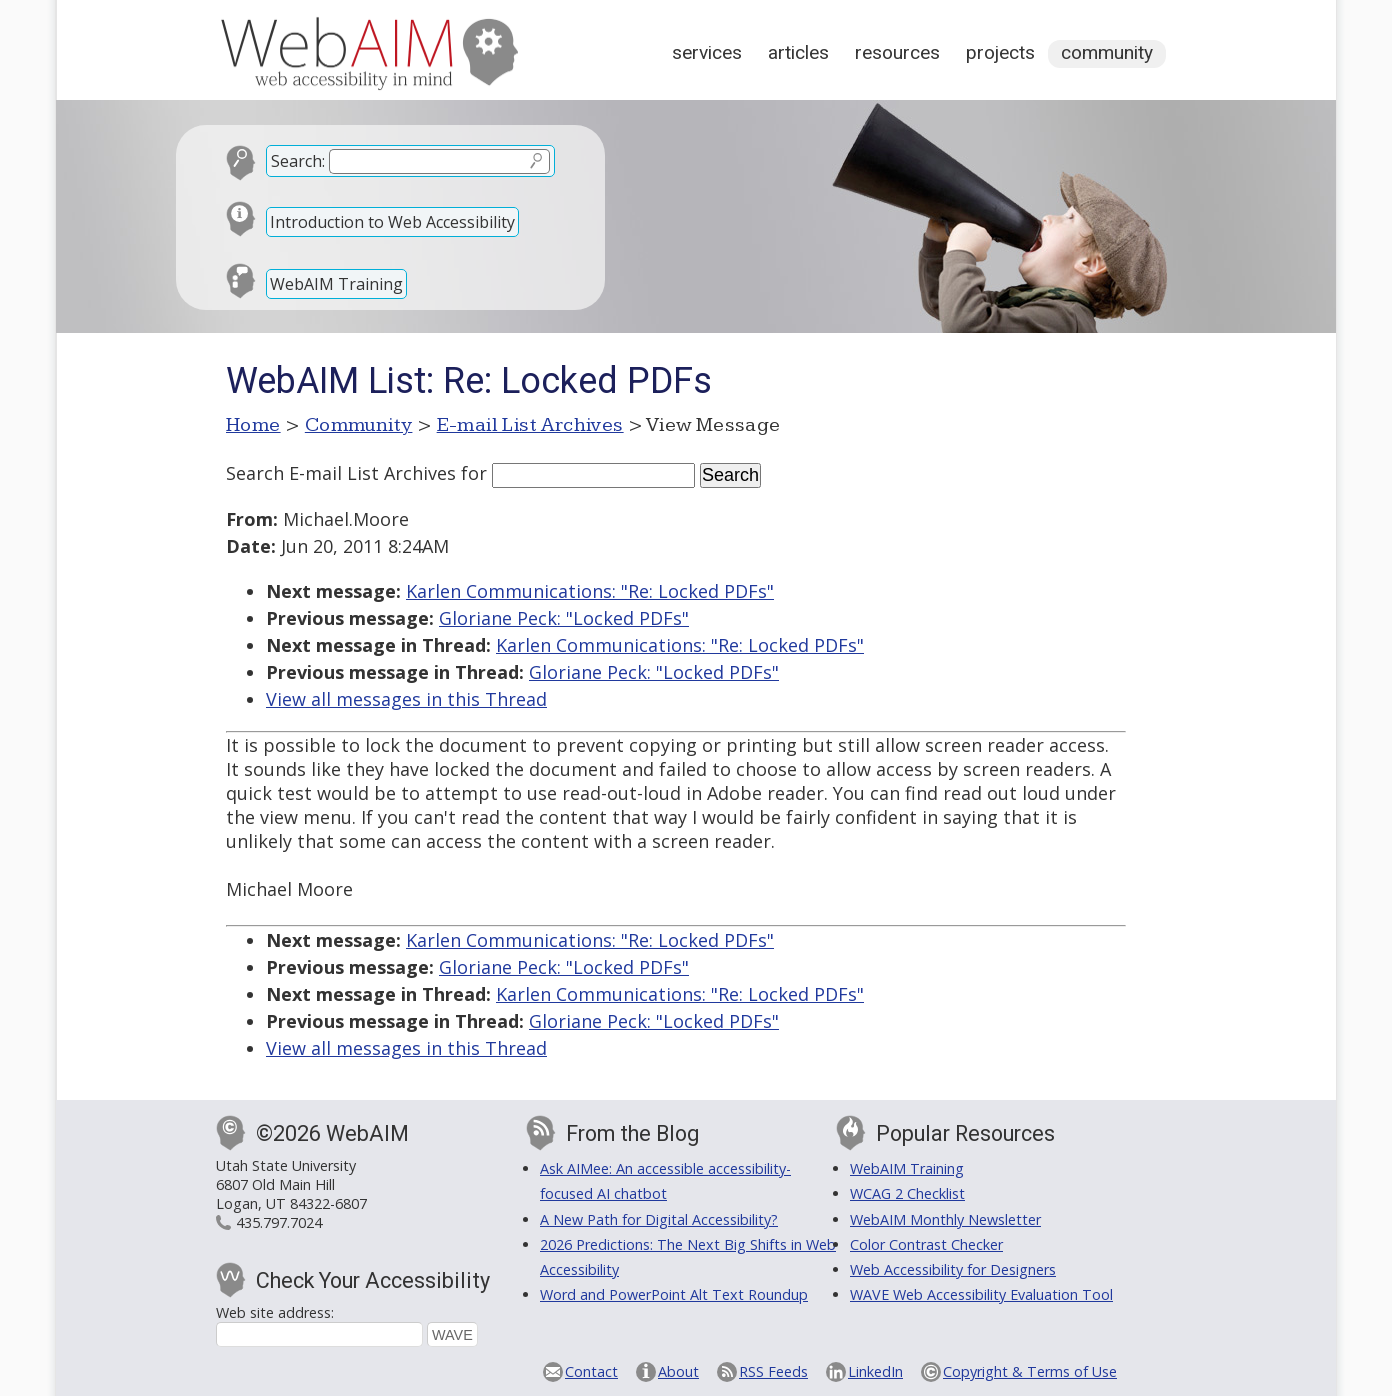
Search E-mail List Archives (341, 473)
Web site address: (275, 1312)
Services (707, 52)
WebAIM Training (336, 284)
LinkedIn (875, 1371)
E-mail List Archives (530, 425)
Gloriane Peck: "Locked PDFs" (564, 618)
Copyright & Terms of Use (1030, 1371)
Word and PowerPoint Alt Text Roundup (674, 1294)
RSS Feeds (773, 1371)
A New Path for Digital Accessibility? (659, 1219)
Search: (298, 161)
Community (1107, 52)
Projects (1000, 52)
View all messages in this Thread (406, 699)
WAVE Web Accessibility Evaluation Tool (981, 1294)
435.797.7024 (279, 1222)
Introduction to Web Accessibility (392, 222)
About (678, 1371)
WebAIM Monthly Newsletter (945, 1219)
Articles (798, 52)
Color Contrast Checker (926, 1244)
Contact (591, 1371)
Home (253, 425)
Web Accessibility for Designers (953, 1269)
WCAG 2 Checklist (907, 1193)
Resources (897, 52)
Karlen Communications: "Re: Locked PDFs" (590, 591)
